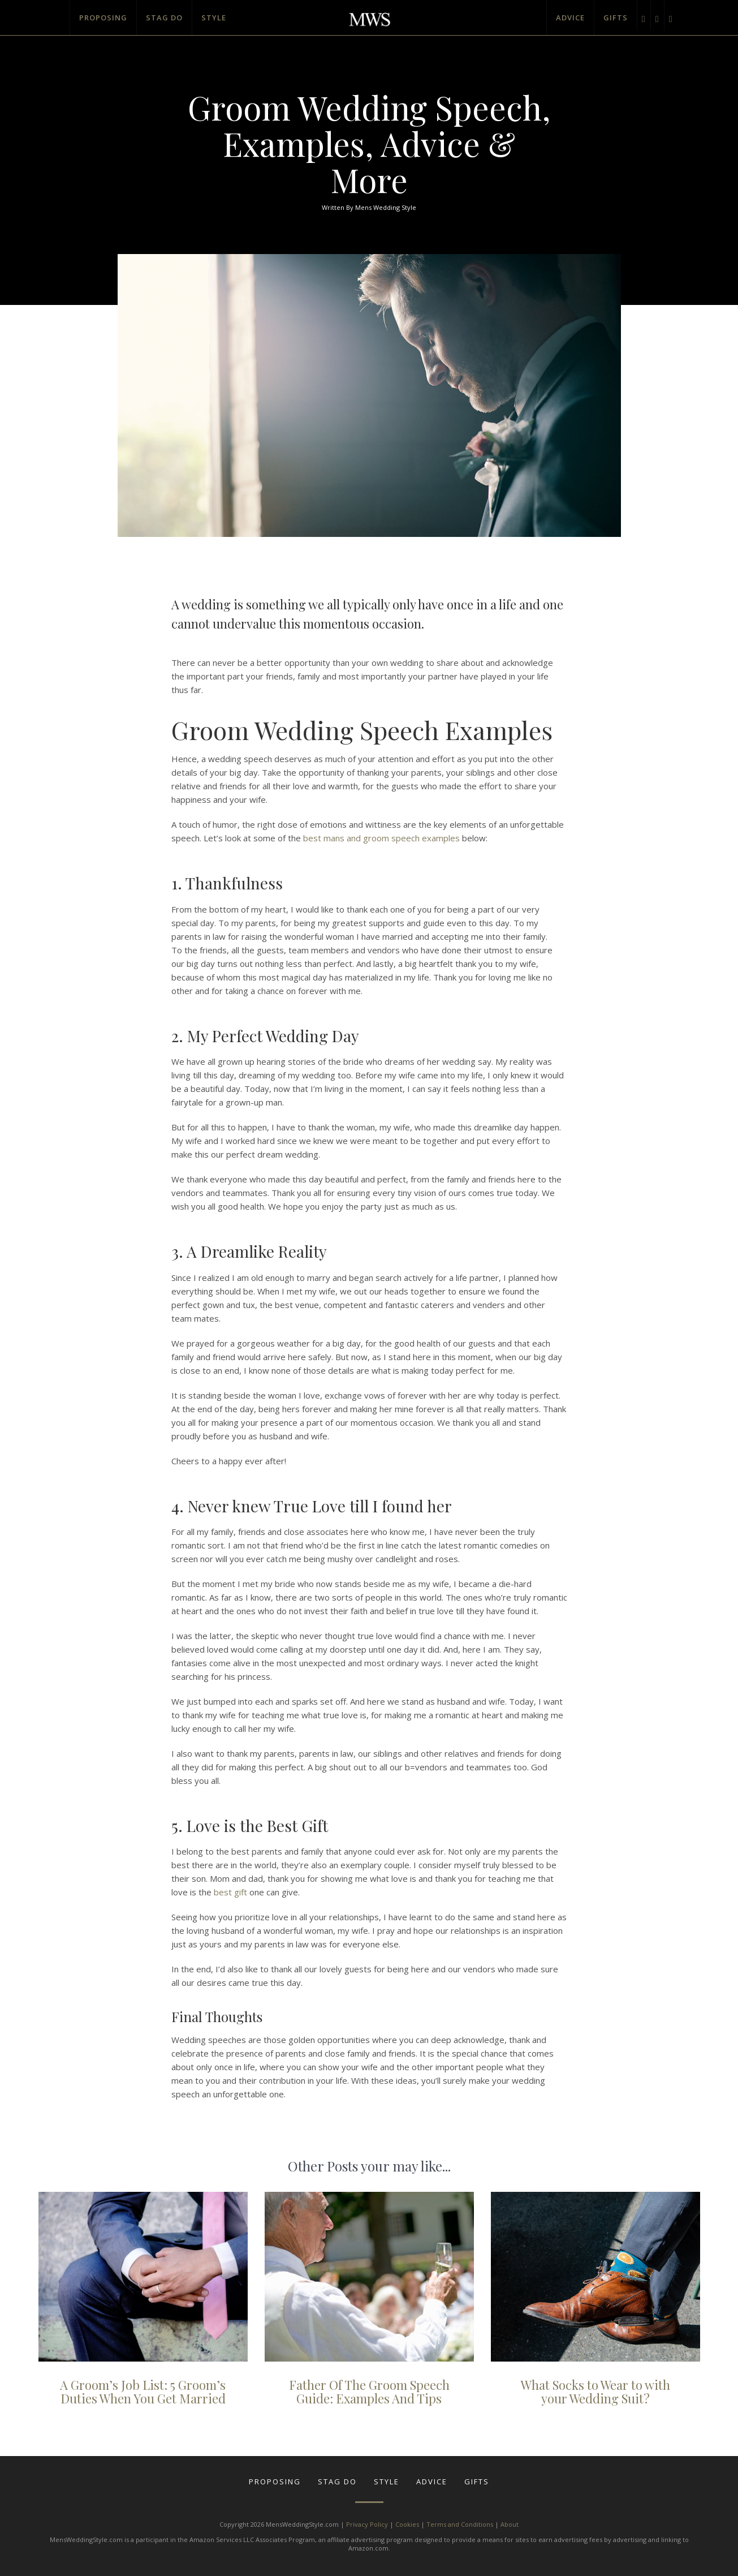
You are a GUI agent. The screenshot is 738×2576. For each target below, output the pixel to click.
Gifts (615, 17)
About (509, 2524)
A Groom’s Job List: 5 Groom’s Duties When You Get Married (143, 2391)
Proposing (103, 17)
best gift (230, 1892)
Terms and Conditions (459, 2524)
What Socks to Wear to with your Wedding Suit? (595, 2391)
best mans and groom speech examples (381, 838)
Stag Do (164, 17)
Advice (570, 17)
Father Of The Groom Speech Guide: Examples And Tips (369, 2391)
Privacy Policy (367, 2524)
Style (213, 17)
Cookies (407, 2524)
